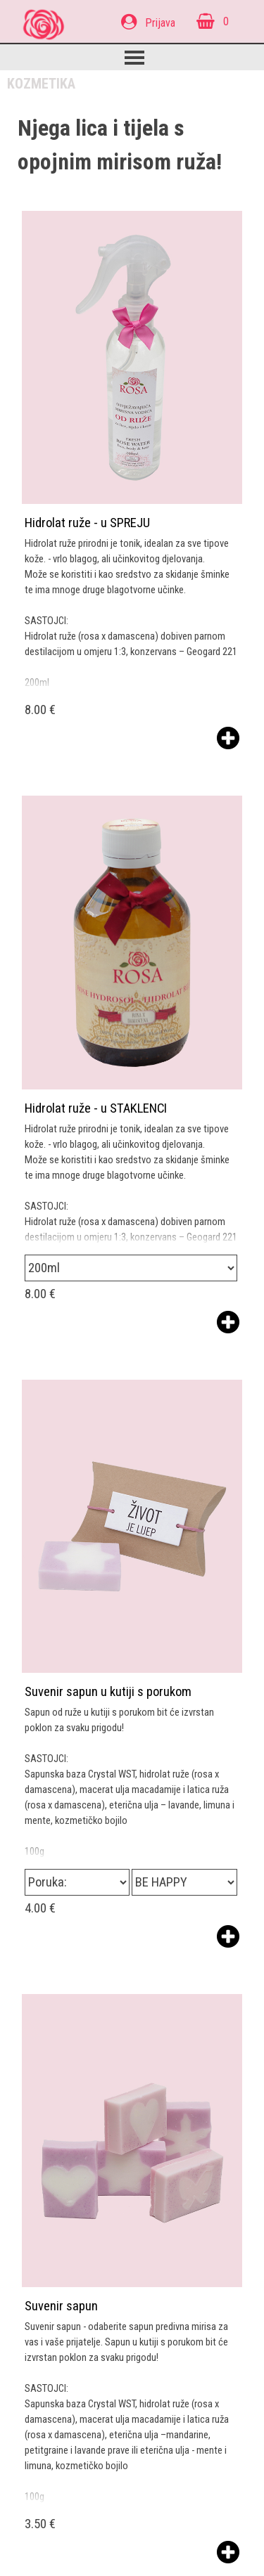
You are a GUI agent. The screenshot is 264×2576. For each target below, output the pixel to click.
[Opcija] (131, 1268)
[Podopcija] (184, 1882)
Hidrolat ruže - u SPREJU (87, 523)
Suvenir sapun (61, 2306)
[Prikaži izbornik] (134, 58)
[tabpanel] (160, 22)
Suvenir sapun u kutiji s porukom (108, 1692)
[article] (132, 481)
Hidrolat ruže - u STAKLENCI (96, 1108)
